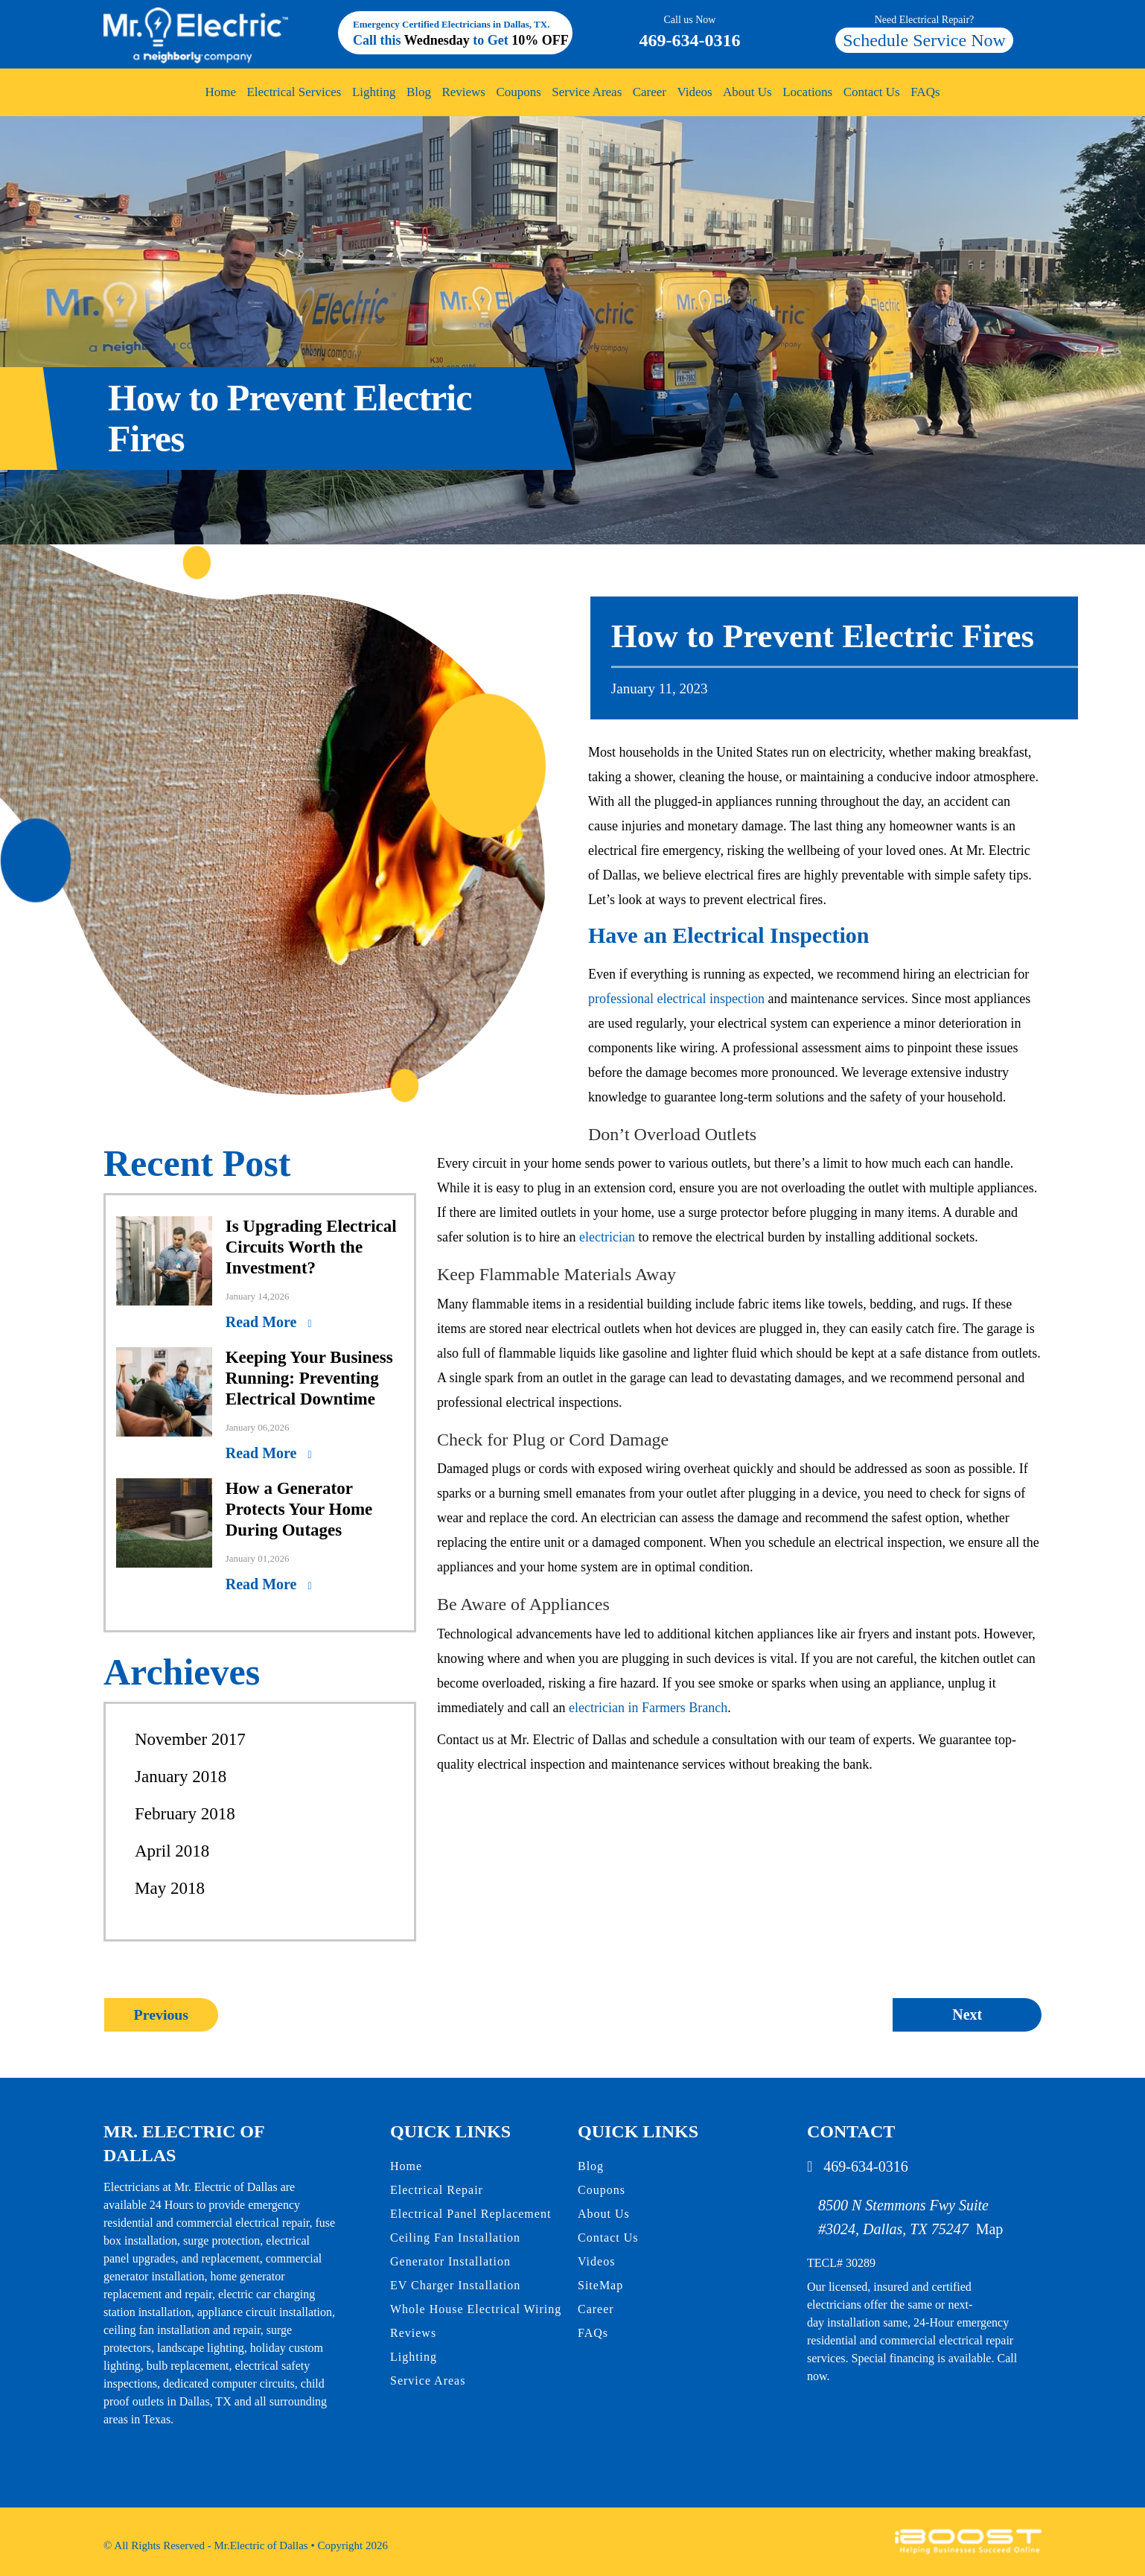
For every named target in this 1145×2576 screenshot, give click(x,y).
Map (990, 2229)
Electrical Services (293, 92)
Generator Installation (450, 2261)
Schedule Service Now (924, 40)
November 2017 (190, 1739)
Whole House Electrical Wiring (475, 2309)
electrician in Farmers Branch (648, 1707)
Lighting (374, 92)
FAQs (925, 92)
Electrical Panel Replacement (470, 2213)
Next (967, 2014)
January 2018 (180, 1776)
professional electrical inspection (676, 998)
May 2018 (170, 1888)
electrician (607, 1237)
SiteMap (600, 2285)
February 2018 (185, 1813)
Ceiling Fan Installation (455, 2237)
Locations (807, 92)
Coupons (518, 92)
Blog (418, 92)
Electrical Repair (436, 2190)
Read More (263, 1322)
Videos (694, 92)
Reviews (463, 92)
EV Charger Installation (455, 2285)
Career (649, 92)
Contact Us (871, 92)
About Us (747, 92)
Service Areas (587, 92)
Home (220, 92)
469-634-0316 (690, 31)
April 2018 (172, 1851)
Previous (160, 2014)
